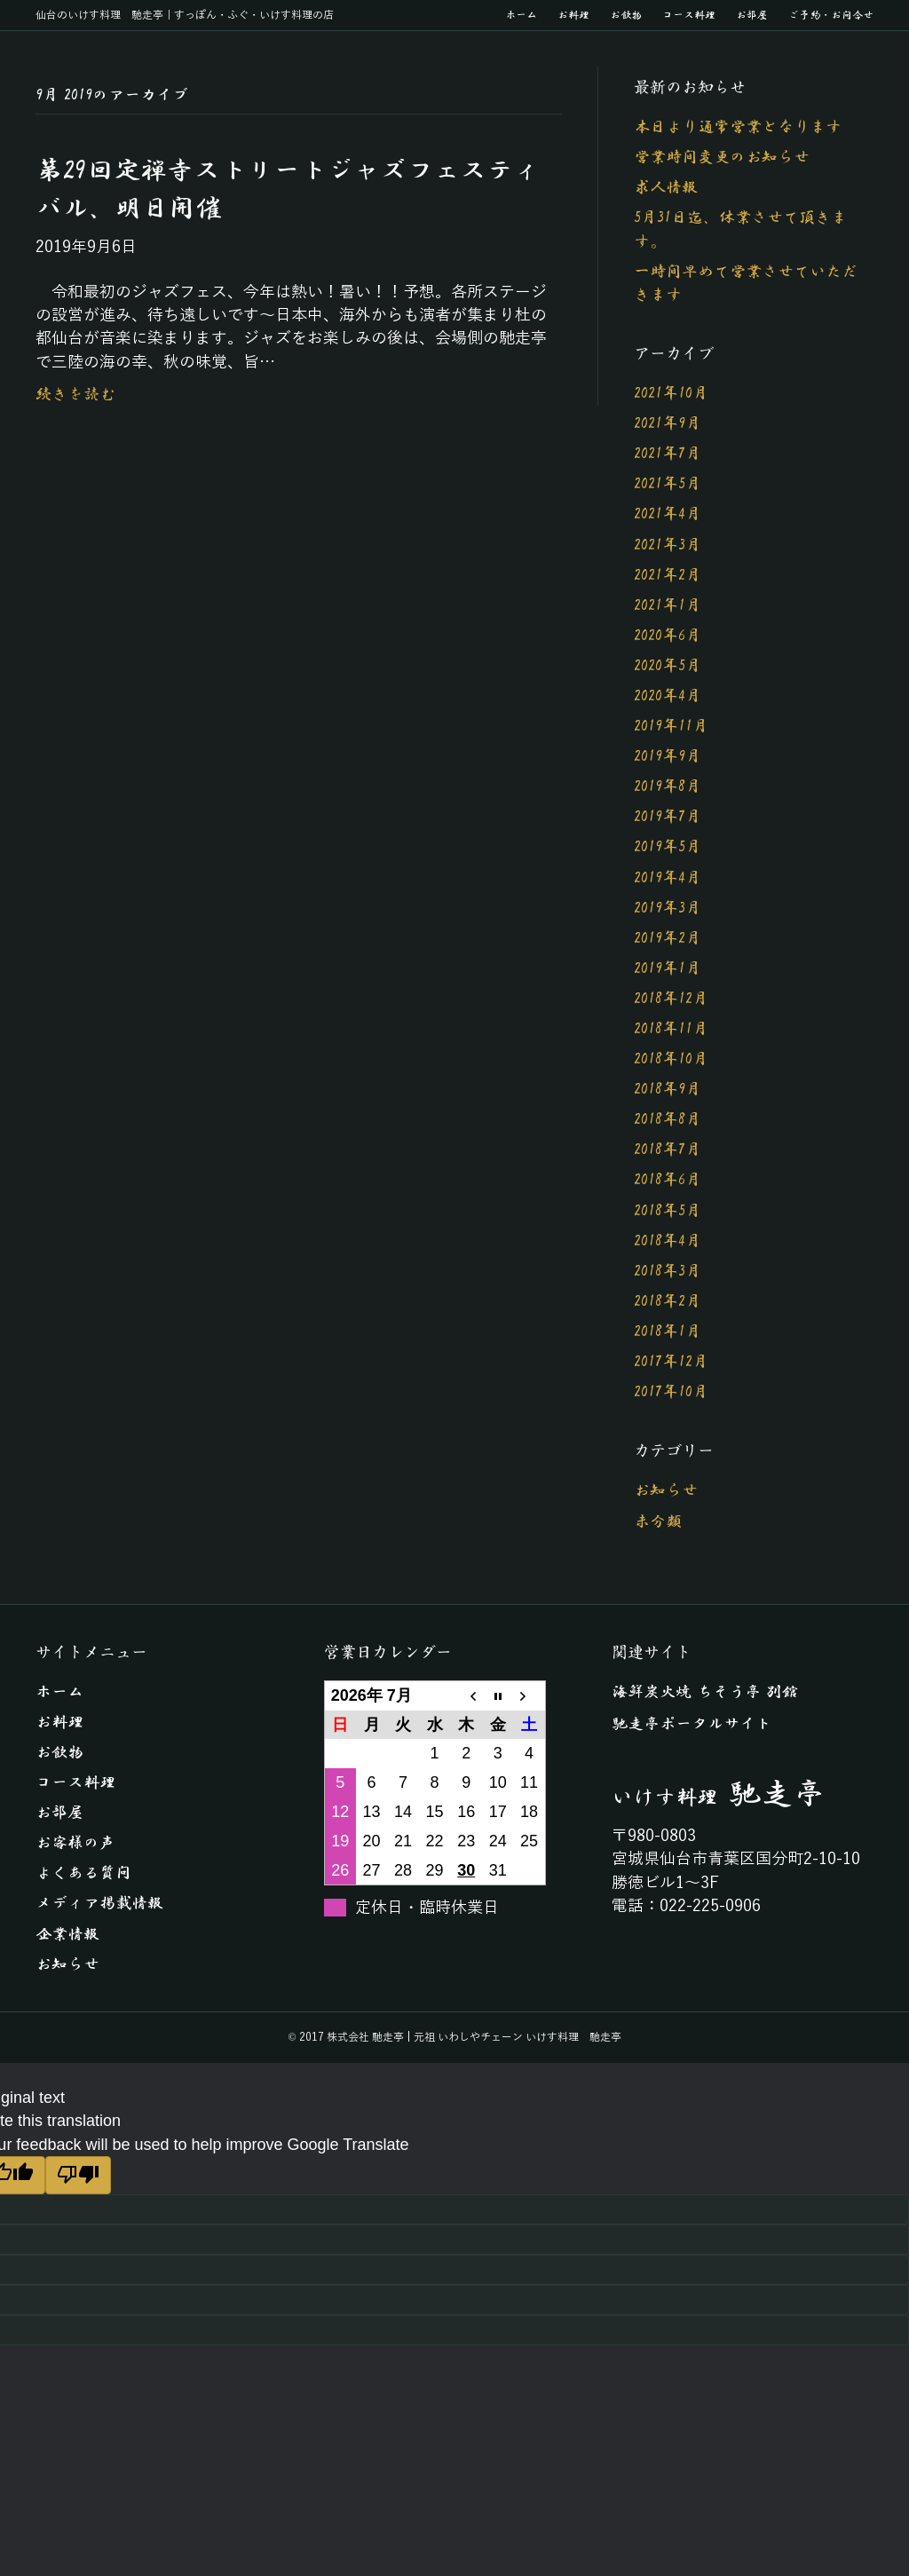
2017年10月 (671, 1392)
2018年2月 (667, 1301)
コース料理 (688, 15)
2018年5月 (667, 1211)
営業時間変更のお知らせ (722, 157)
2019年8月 (667, 786)
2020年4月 (667, 696)
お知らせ (666, 1490)
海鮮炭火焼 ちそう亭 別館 (705, 1692)
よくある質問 (83, 1873)
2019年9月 (667, 756)
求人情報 (666, 187)
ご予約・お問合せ (830, 15)
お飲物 (626, 15)
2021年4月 (667, 514)
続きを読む (75, 394)
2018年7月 (667, 1150)
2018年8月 (667, 1119)
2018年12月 (671, 999)
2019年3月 (667, 908)
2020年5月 (667, 666)
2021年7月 (667, 454)
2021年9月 (667, 423)
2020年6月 (667, 636)
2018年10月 (671, 1059)
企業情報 (67, 1934)
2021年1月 (667, 605)
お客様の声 (75, 1843)
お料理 (573, 15)
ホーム (521, 15)
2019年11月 (671, 726)
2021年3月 (667, 545)
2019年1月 (667, 968)
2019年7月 (667, 817)
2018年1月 (667, 1331)
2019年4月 (667, 878)
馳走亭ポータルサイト (691, 1724)
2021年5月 (667, 484)
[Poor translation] (78, 2175)
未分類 (658, 1521)
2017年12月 (671, 1362)
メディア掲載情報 (99, 1903)
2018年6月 (667, 1180)
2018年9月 (667, 1089)
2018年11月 (671, 1029)
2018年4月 (667, 1241)
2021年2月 (667, 575)
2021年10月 (671, 393)
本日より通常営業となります (738, 127)
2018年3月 (667, 1271)
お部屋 (752, 15)
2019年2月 (667, 938)
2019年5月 (667, 847)
